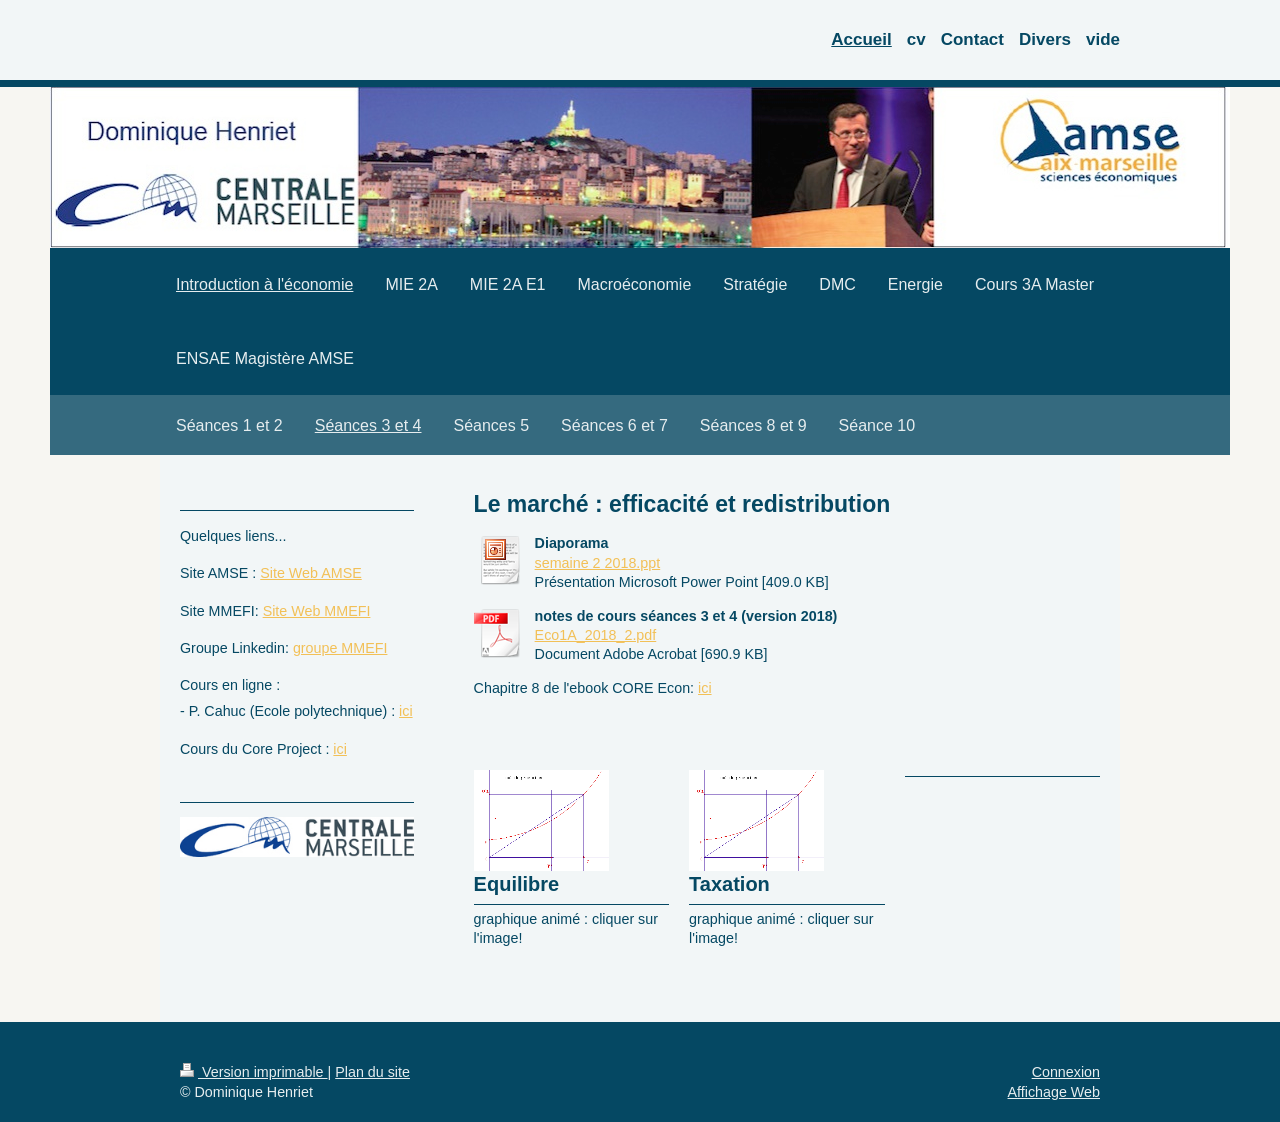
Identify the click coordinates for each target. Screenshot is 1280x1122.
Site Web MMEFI (317, 611)
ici (705, 688)
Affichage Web (1054, 1092)
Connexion (1066, 1072)
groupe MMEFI (340, 648)
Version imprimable (254, 1072)
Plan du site (372, 1072)
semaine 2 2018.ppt (598, 563)
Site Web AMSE (310, 573)
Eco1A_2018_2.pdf (596, 635)
